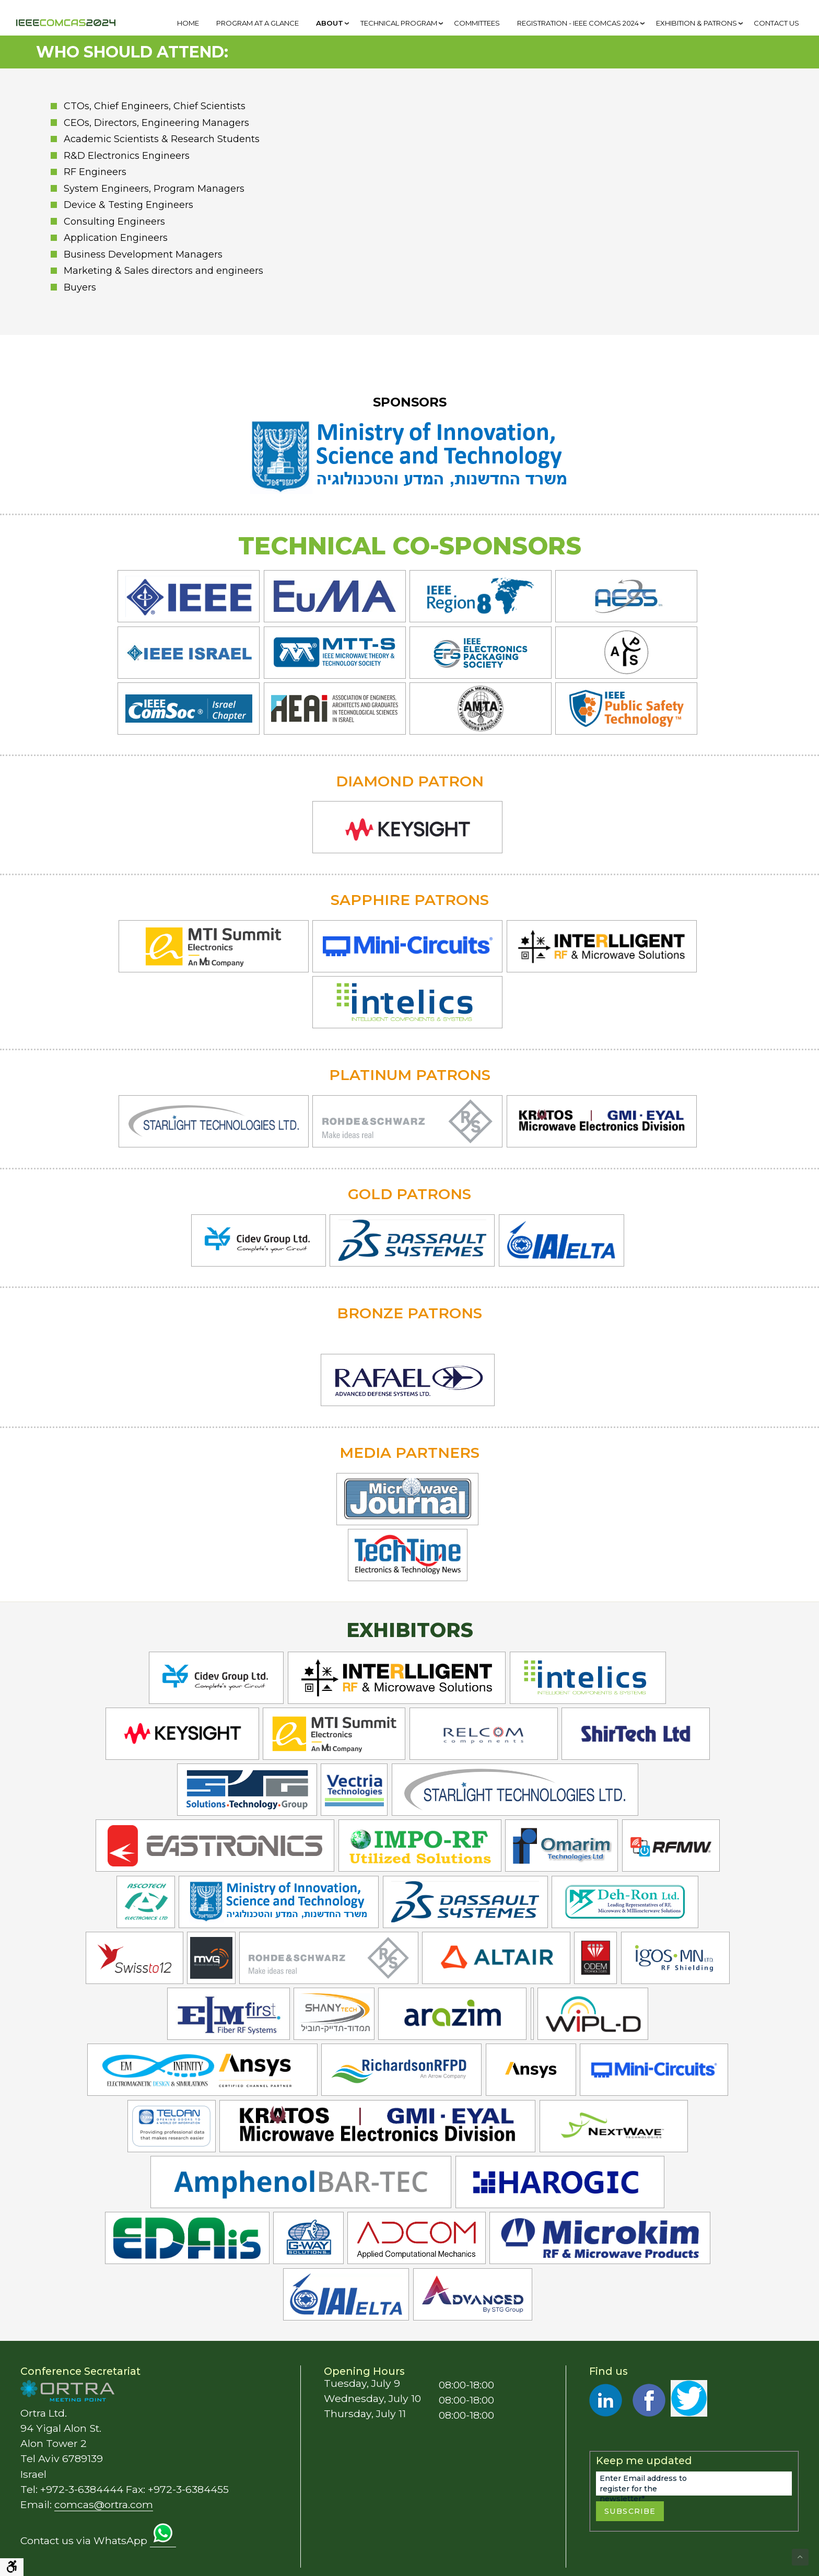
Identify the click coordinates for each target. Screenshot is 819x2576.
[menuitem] (188, 22)
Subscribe (630, 2511)
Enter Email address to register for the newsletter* (643, 2489)
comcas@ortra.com (103, 2504)
